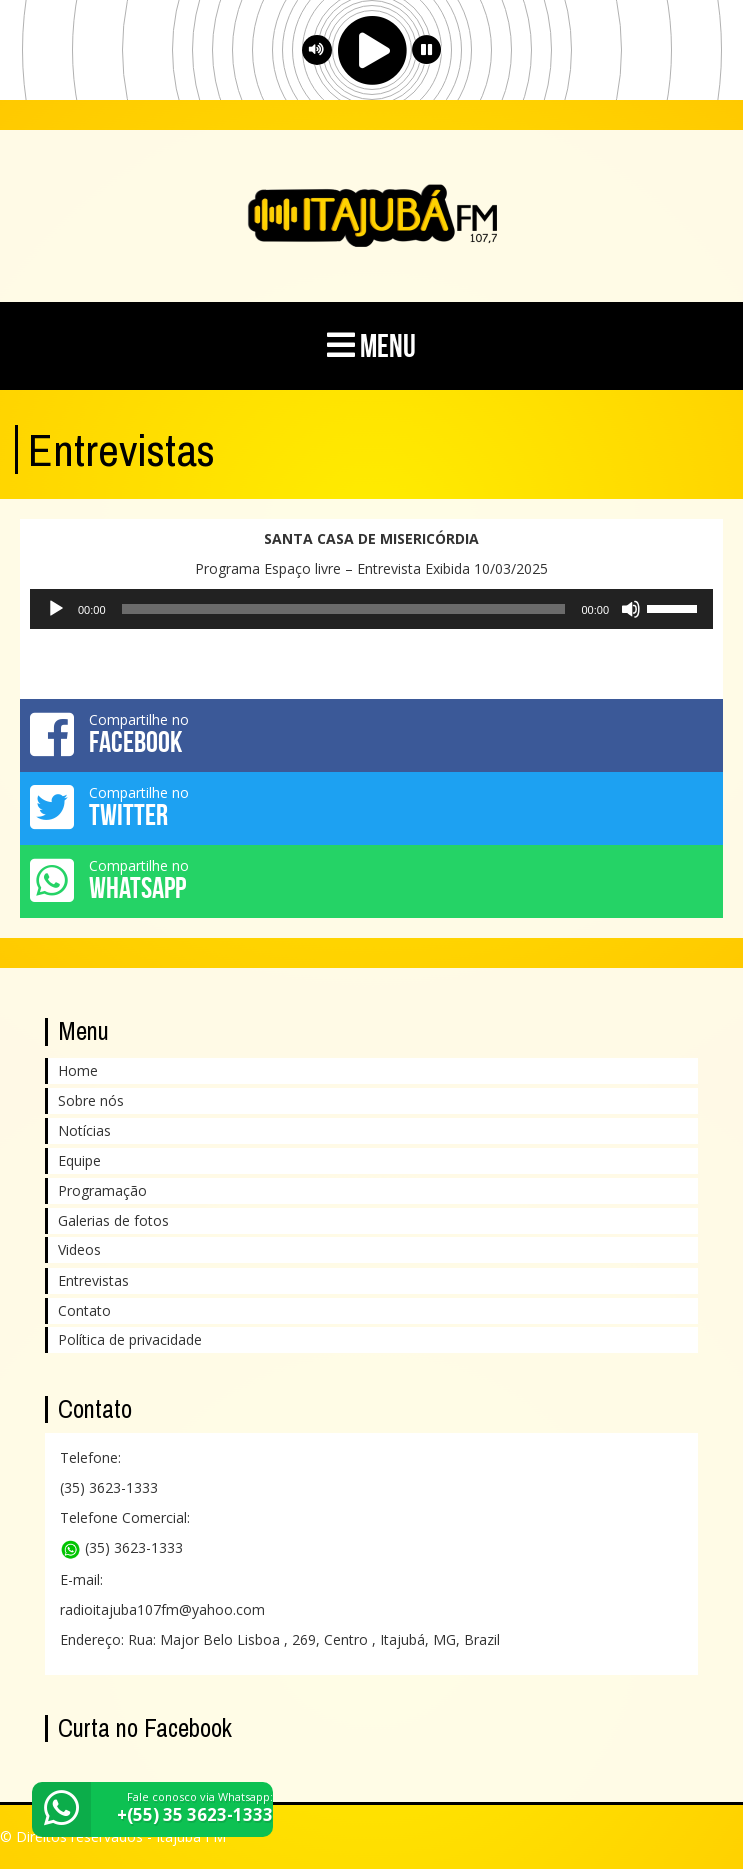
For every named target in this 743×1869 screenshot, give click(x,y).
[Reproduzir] (56, 609)
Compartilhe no (371, 734)
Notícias (84, 1130)
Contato (84, 1310)
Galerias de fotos (113, 1220)
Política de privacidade (130, 1339)
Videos (79, 1249)
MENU (371, 345)
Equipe (79, 1160)
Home (78, 1070)
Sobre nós (91, 1100)
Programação (102, 1190)
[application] (371, 609)
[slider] (344, 609)
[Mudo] (631, 609)
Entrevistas (93, 1280)
